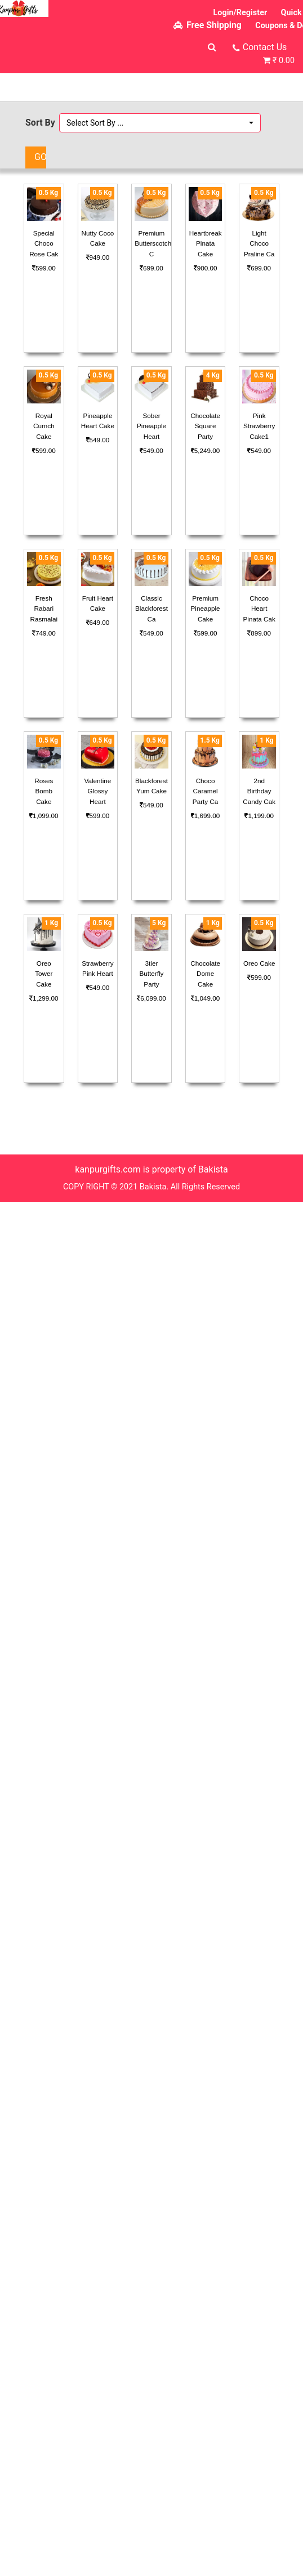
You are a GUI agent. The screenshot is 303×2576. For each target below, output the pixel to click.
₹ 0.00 (284, 60)
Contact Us (265, 47)
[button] (160, 122)
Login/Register (240, 12)
